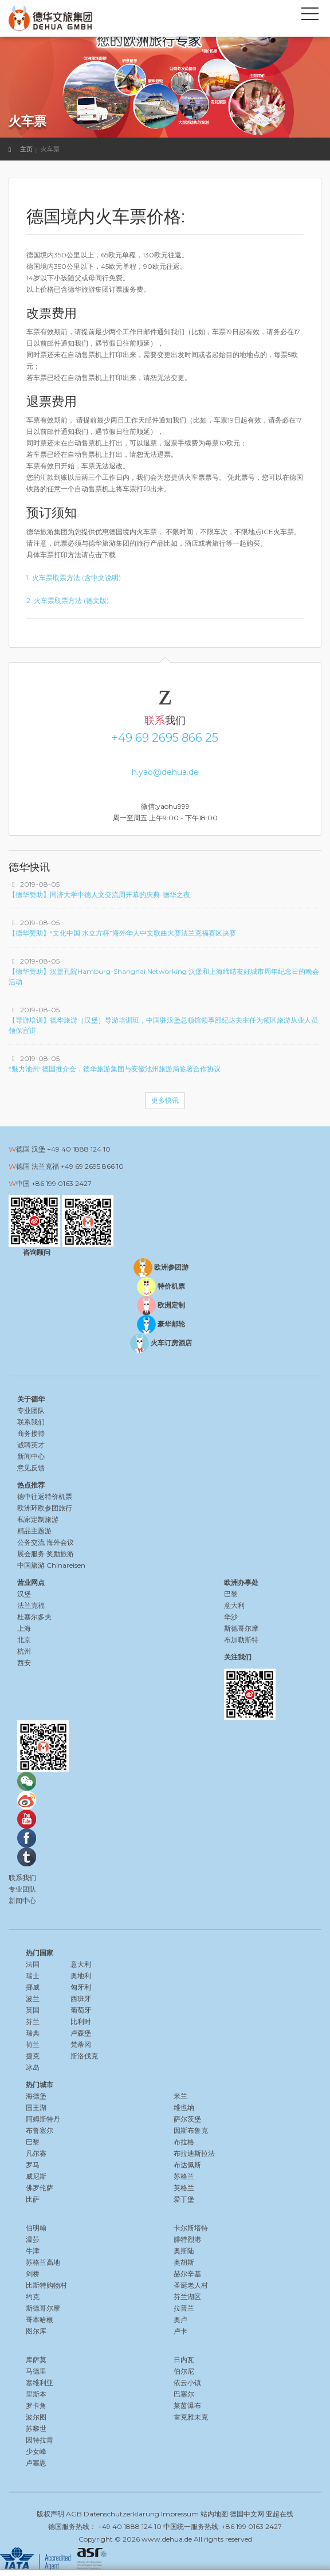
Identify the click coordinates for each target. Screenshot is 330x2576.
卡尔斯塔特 (191, 2227)
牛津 (33, 2250)
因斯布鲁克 (191, 2130)
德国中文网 (247, 2514)
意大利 (80, 1964)
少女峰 (36, 2451)
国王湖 (36, 2107)
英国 (33, 2010)
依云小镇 (187, 2382)
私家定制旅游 (37, 1519)
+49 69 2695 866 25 (165, 737)
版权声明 (50, 2514)
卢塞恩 (36, 2462)
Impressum (180, 2514)
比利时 (80, 2021)
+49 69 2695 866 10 (92, 1166)
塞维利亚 (39, 2382)
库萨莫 (36, 2359)
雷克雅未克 (191, 2417)
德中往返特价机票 (44, 1496)
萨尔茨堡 (187, 2119)
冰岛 (33, 2067)
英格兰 (184, 2187)
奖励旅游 (60, 1553)
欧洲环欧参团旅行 (44, 1508)
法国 (33, 1964)
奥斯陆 (184, 2250)
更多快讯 (165, 1100)
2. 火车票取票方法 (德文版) (67, 600)
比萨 (33, 2199)
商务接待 (31, 1433)
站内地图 (214, 2514)
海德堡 (36, 2096)
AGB (74, 2514)
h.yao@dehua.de (165, 772)
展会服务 (31, 1553)
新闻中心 (31, 1456)
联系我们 (31, 1422)
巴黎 (33, 2141)
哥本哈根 (39, 2319)
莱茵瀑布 (187, 2405)
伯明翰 (36, 2227)
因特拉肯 (39, 2440)
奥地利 (80, 1975)
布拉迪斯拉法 (194, 2153)
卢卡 (180, 2331)
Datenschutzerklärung (121, 2514)
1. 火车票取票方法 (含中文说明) (73, 577)
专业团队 (31, 1410)
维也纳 (184, 2107)
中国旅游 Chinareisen (51, 1565)
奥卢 (180, 2319)
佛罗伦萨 (39, 2187)
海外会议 (60, 1542)
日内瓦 (184, 2359)
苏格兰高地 (43, 2262)
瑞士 (33, 1975)
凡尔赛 (36, 2153)
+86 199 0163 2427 (62, 1183)
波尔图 (36, 2417)
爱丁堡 (184, 2199)
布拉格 (184, 2141)
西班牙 (80, 1998)
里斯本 (36, 2394)
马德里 (36, 2371)
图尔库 (36, 2331)
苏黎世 (36, 2428)
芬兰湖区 (187, 2296)
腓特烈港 (187, 2239)
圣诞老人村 (191, 2285)
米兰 (180, 2096)
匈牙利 (80, 1987)
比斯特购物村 (46, 2285)
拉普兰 (184, 2308)
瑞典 (33, 2033)
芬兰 (33, 2021)
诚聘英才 (31, 1444)
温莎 (33, 2239)
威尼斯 (36, 2176)
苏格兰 (184, 2176)
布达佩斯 (187, 2164)
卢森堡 (80, 2033)
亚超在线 (279, 2514)
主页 (26, 149)
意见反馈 (31, 1467)
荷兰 (33, 2044)
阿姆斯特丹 (43, 2119)
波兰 (33, 1998)
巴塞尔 (184, 2394)
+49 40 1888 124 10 (79, 1149)
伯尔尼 (184, 2371)
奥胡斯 (184, 2262)
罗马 (33, 2164)
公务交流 (31, 1542)
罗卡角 (36, 2405)
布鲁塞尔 (39, 2130)
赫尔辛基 (187, 2273)
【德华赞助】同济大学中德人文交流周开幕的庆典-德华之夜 (99, 894)
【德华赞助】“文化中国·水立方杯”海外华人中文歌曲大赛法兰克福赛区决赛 (122, 933)
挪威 (33, 1987)
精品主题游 (34, 1530)
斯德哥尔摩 (43, 2308)
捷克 (33, 2056)
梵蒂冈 (80, 2044)
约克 (33, 2296)
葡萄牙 (80, 2010)
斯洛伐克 (84, 2056)
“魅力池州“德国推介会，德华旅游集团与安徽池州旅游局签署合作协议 (115, 1068)
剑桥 (33, 2273)
